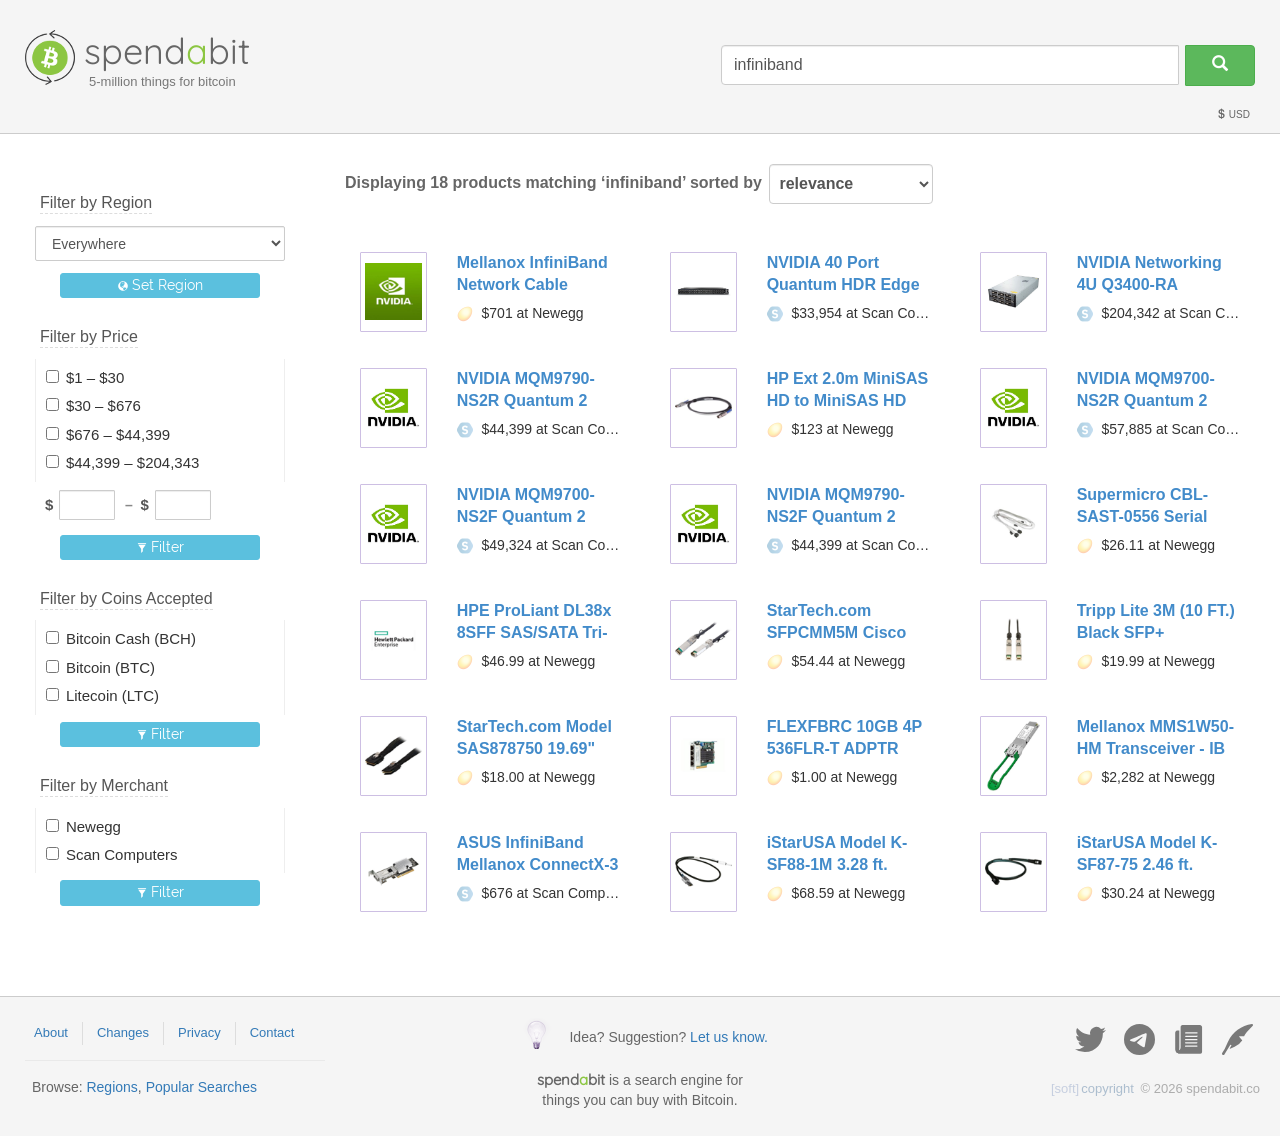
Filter (160, 547)
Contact (272, 1032)
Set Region (160, 285)
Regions (111, 1087)
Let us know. (729, 1037)
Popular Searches (201, 1087)
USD (1233, 114)
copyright (1092, 1088)
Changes (123, 1032)
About (51, 1032)
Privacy (199, 1032)
